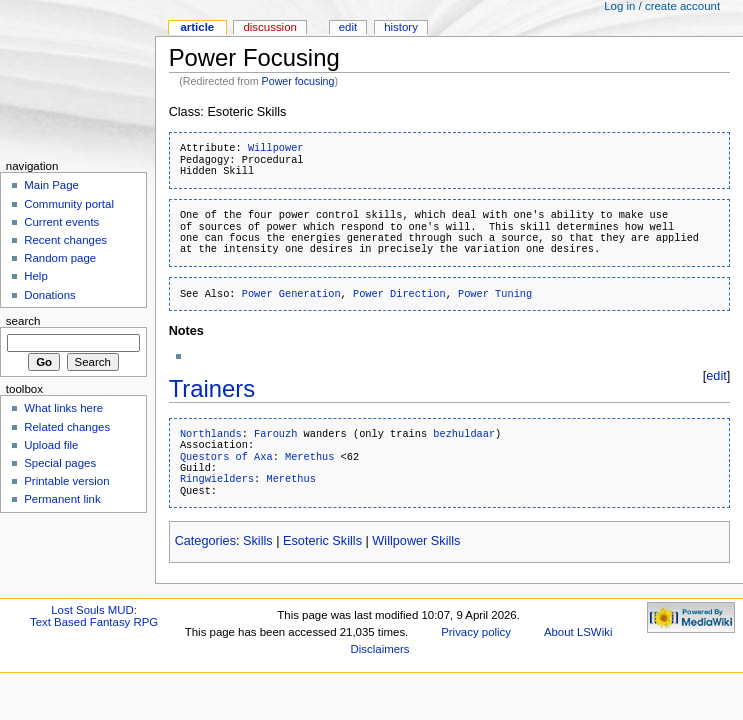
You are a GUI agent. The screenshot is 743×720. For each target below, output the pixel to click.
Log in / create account (662, 6)
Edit (348, 27)
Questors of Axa (226, 457)
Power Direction (399, 294)
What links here (63, 408)
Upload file (51, 445)
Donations (50, 295)
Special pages (60, 463)
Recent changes (65, 240)
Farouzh (275, 434)
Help (36, 276)
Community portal (69, 204)
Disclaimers (380, 649)
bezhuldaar (464, 434)
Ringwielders (217, 479)
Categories (205, 541)
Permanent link (62, 499)
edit (716, 376)
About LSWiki (578, 632)
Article (197, 27)
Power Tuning (495, 294)
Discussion (269, 27)
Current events (61, 222)
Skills (258, 541)
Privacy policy (476, 632)
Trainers (212, 388)
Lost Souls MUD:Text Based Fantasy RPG (94, 616)
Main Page (51, 185)
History (401, 27)
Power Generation (291, 294)
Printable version (66, 481)
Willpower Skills (416, 541)
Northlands (211, 434)
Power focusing (298, 81)
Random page (60, 258)
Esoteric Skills (322, 541)
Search (23, 321)
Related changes (67, 427)
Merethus (309, 457)
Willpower (276, 148)
